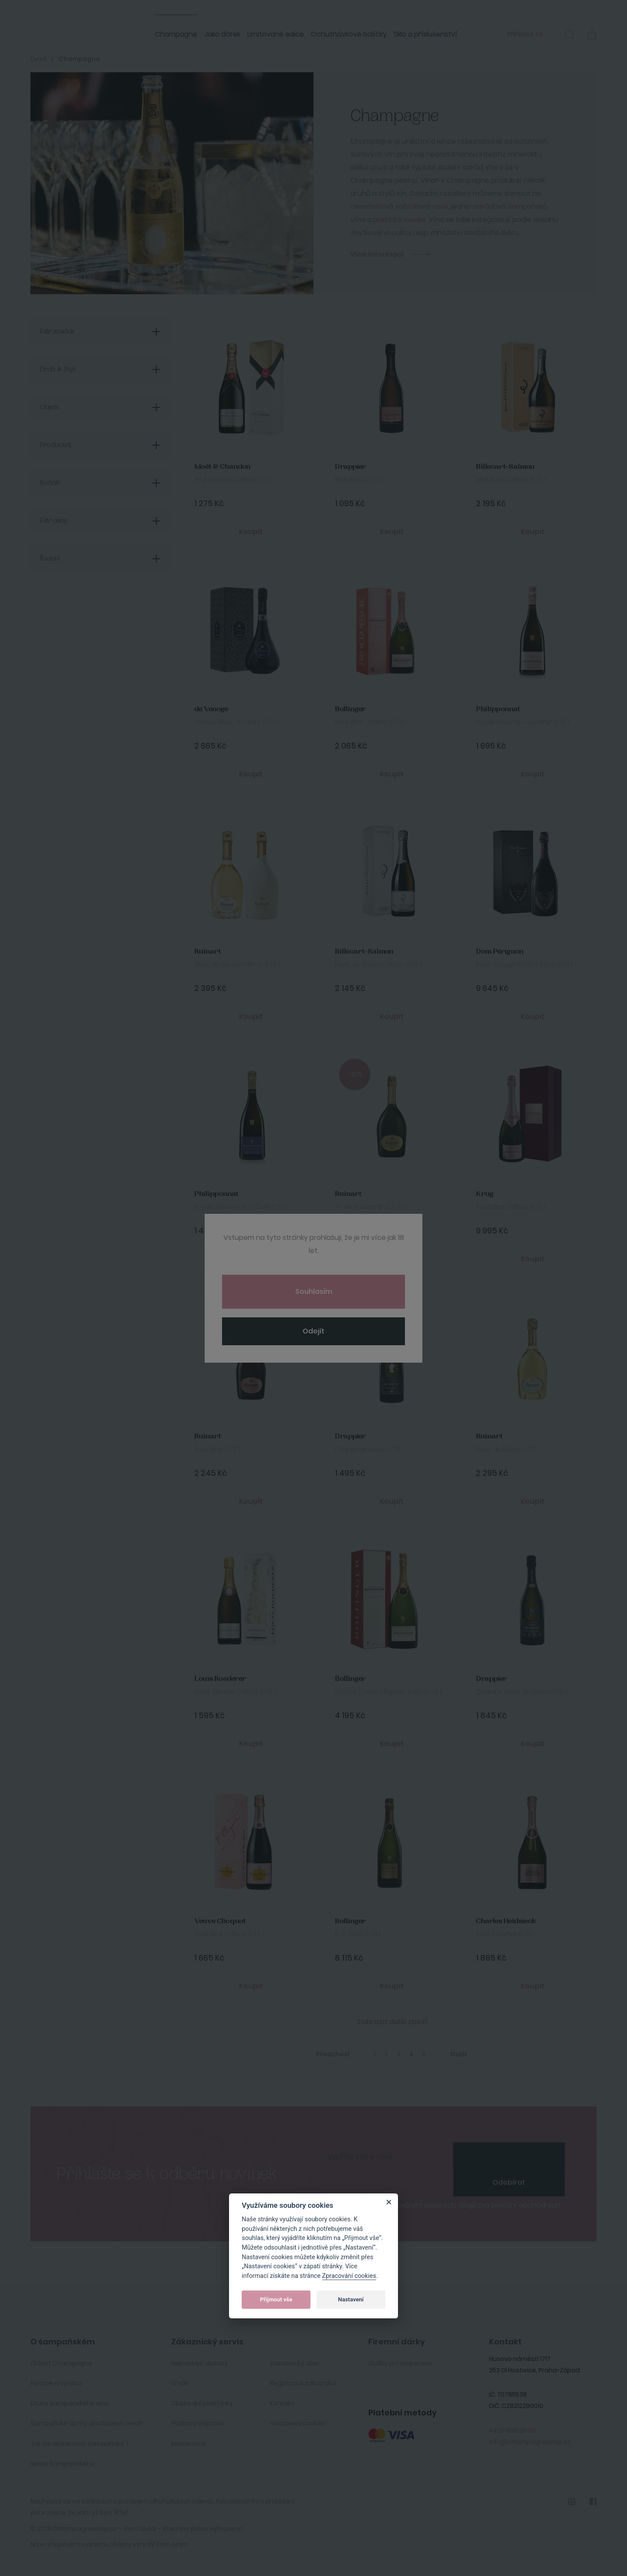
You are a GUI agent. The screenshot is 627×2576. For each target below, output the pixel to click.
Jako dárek (222, 34)
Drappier (350, 467)
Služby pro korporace (400, 2363)
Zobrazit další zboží (392, 2022)
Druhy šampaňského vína (69, 2403)
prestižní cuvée (399, 220)
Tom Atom (172, 2544)
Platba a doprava (198, 2423)
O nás (180, 2383)
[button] (569, 36)
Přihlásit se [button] (525, 34)
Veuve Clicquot (220, 1921)
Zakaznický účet (295, 2363)
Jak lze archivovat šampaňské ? (79, 2443)
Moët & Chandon (222, 467)
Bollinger (350, 709)
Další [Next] (459, 2054)
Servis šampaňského (62, 2463)
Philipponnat (498, 709)
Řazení (50, 559)
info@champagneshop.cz (530, 2442)
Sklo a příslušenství (425, 34)
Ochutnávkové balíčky (349, 34)
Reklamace (188, 2443)
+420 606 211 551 (512, 2430)
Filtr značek (57, 332)
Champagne (176, 34)
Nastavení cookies (298, 2423)
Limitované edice (275, 34)
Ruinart (207, 951)
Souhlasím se (445, 2209)
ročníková (413, 207)
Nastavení (351, 2299)
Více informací (377, 254)
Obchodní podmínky (202, 2403)
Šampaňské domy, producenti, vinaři (86, 2423)
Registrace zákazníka (303, 2383)
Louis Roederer (220, 1679)
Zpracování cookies (349, 2276)
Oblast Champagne (61, 2363)
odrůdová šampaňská (510, 207)
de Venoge (211, 709)
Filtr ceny (53, 521)
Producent (55, 445)
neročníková (372, 207)
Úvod (38, 59)
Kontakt (282, 2403)
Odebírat (508, 2182)
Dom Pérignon (500, 951)
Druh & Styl (57, 369)
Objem (49, 407)
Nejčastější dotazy (199, 2363)
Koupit (251, 532)
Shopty (120, 2544)
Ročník (50, 483)
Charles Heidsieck (506, 1921)
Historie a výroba (55, 2383)
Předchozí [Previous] (332, 2054)
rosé (440, 207)
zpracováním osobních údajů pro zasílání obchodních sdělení (445, 2209)
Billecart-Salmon (505, 467)
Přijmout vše (276, 2299)
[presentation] (509, 2156)
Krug (485, 1194)
